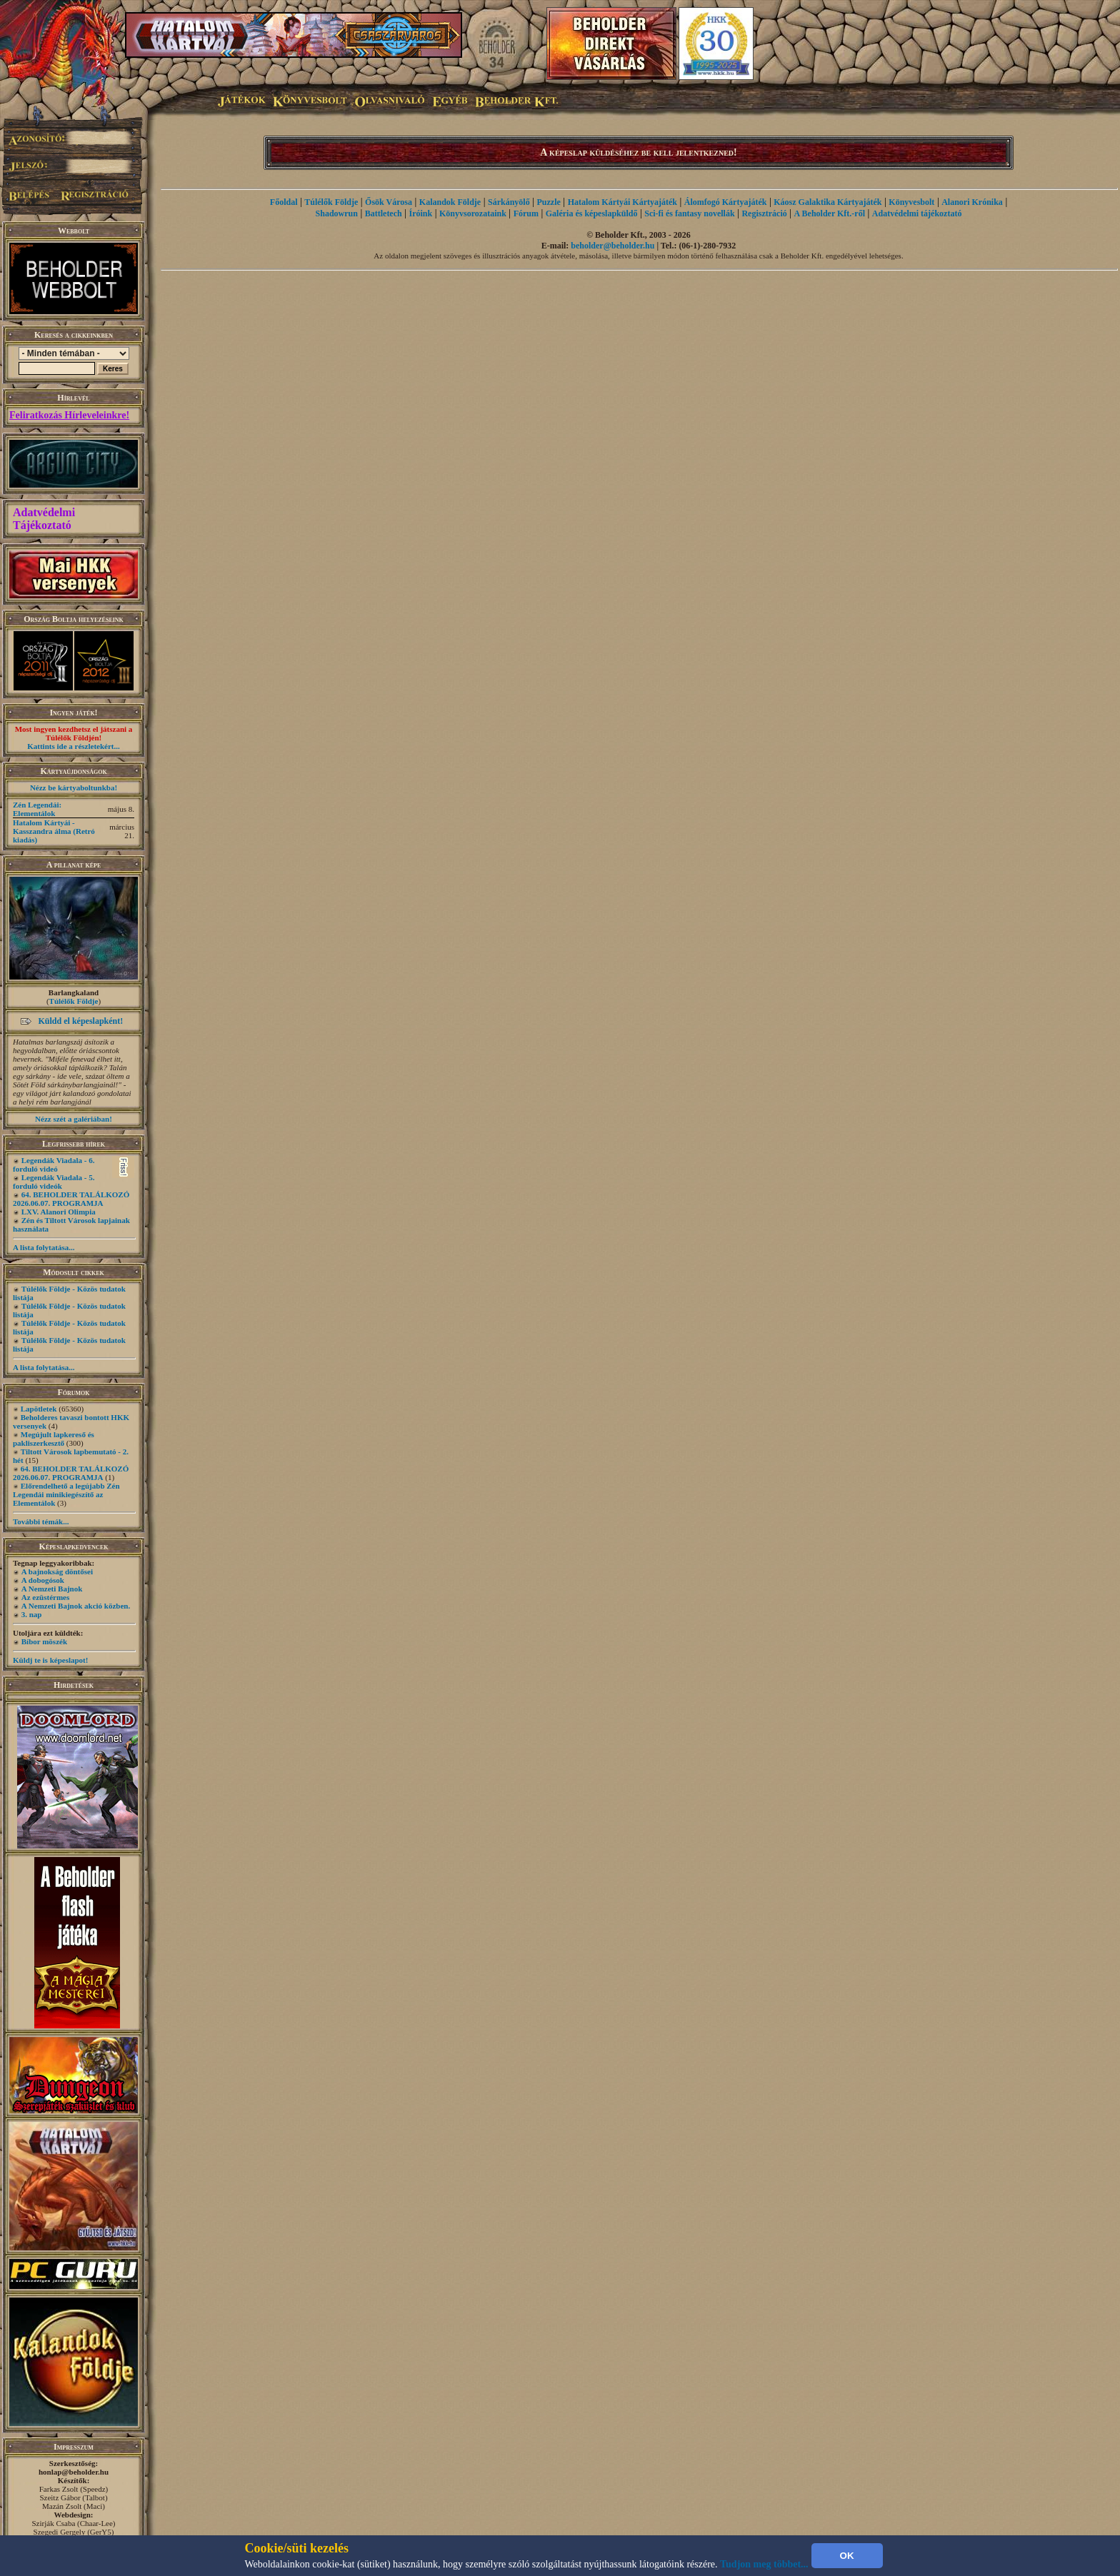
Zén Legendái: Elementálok (37, 808)
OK (847, 2555)
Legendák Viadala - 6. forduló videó (53, 1164)
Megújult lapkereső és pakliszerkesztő (53, 1438)
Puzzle (549, 202)
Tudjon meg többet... (764, 2564)
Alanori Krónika (972, 202)
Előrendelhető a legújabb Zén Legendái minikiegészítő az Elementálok (66, 1494)
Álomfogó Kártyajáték (725, 202)
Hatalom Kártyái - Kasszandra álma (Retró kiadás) (54, 831)
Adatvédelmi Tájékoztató (44, 518)
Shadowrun (337, 213)
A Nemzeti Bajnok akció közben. (75, 1605)
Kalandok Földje (450, 202)
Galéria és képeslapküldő (592, 213)
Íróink (421, 213)
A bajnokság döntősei (57, 1571)
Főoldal (284, 202)
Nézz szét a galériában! (73, 1119)
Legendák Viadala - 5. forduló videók (53, 1181)
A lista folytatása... (43, 1247)
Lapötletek (39, 1408)
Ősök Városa (388, 202)
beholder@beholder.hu (612, 246)
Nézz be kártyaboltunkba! (73, 787)
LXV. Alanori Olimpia (58, 1211)
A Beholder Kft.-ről (829, 213)
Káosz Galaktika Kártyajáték (827, 202)
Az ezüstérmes (45, 1597)
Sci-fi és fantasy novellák (689, 213)
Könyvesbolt (911, 202)
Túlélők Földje (74, 1001)
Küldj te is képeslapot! (50, 1660)
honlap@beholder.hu (74, 2471)
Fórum (526, 213)
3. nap (31, 1614)
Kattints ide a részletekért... (73, 746)
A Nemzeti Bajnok (52, 1588)
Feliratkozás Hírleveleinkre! (69, 415)
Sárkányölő (509, 202)
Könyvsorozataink (472, 213)
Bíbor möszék (44, 1641)
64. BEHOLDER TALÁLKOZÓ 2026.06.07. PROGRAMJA (71, 1198)
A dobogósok (42, 1580)
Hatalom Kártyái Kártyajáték (622, 202)
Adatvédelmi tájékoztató (917, 213)
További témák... (41, 1521)
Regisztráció (763, 213)
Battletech (383, 213)
